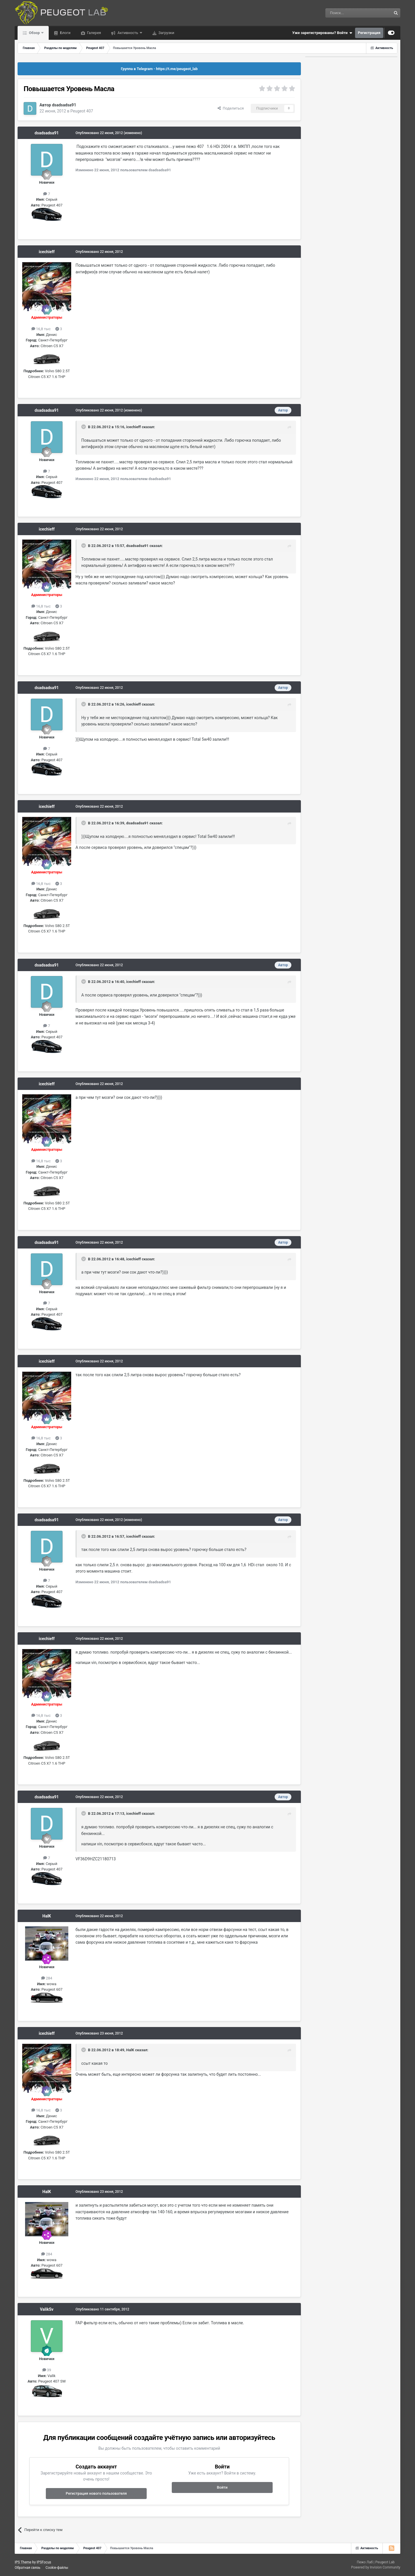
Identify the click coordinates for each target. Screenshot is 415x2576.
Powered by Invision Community (375, 2567)
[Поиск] (345, 13)
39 (46, 2370)
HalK (46, 1916)
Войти (222, 2487)
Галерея (93, 33)
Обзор (34, 33)
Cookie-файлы (57, 2568)
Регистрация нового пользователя (96, 2493)
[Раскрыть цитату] (84, 426)
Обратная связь (27, 2568)
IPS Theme (23, 2562)
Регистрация (369, 33)
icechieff (47, 251)
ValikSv (47, 2309)
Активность (127, 33)
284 (46, 1978)
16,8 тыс (41, 329)
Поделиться (231, 108)
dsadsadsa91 (64, 105)
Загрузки (166, 33)
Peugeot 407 (81, 111)
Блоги (64, 33)
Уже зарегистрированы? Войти (322, 33)
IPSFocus (44, 2562)
